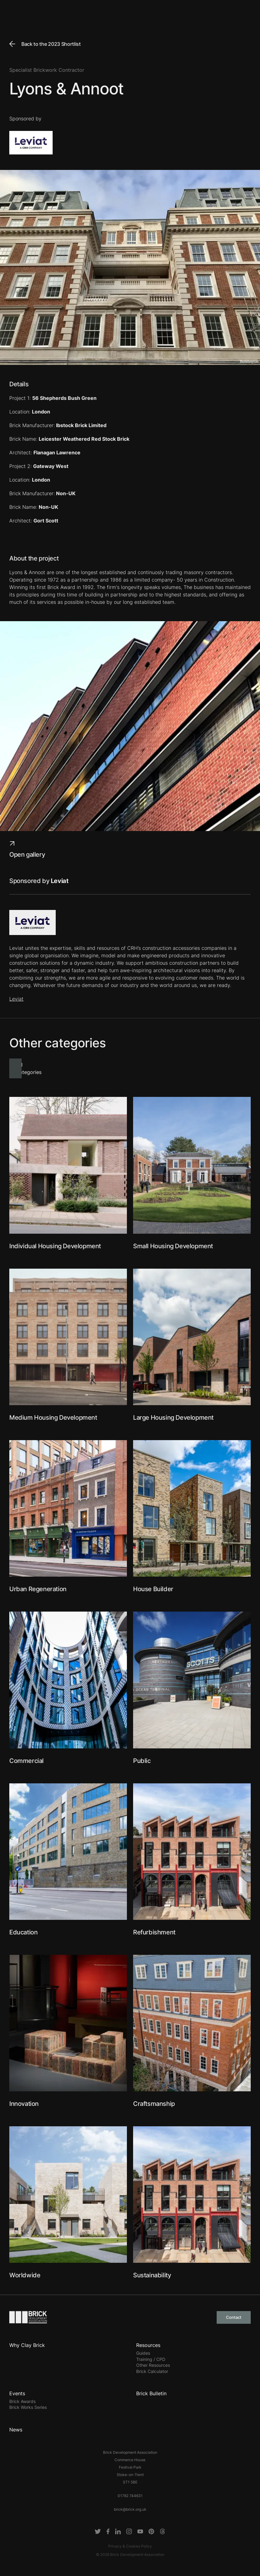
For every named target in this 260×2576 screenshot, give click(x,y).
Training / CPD (150, 2359)
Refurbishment (154, 1932)
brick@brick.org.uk (130, 2509)
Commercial (26, 1760)
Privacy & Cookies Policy (130, 2546)
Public (142, 1760)
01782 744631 (130, 2495)
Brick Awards (22, 2401)
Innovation (24, 2103)
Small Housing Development (173, 1246)
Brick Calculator (152, 2371)
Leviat (16, 999)
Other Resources (153, 2365)
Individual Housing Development (55, 1246)
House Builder (153, 1589)
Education (23, 1932)
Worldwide (24, 2275)
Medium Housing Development (53, 1417)
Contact (233, 2317)
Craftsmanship (154, 2103)
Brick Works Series (28, 2407)
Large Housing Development (173, 1417)
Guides (143, 2353)
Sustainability (152, 2275)
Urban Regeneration (38, 1589)
